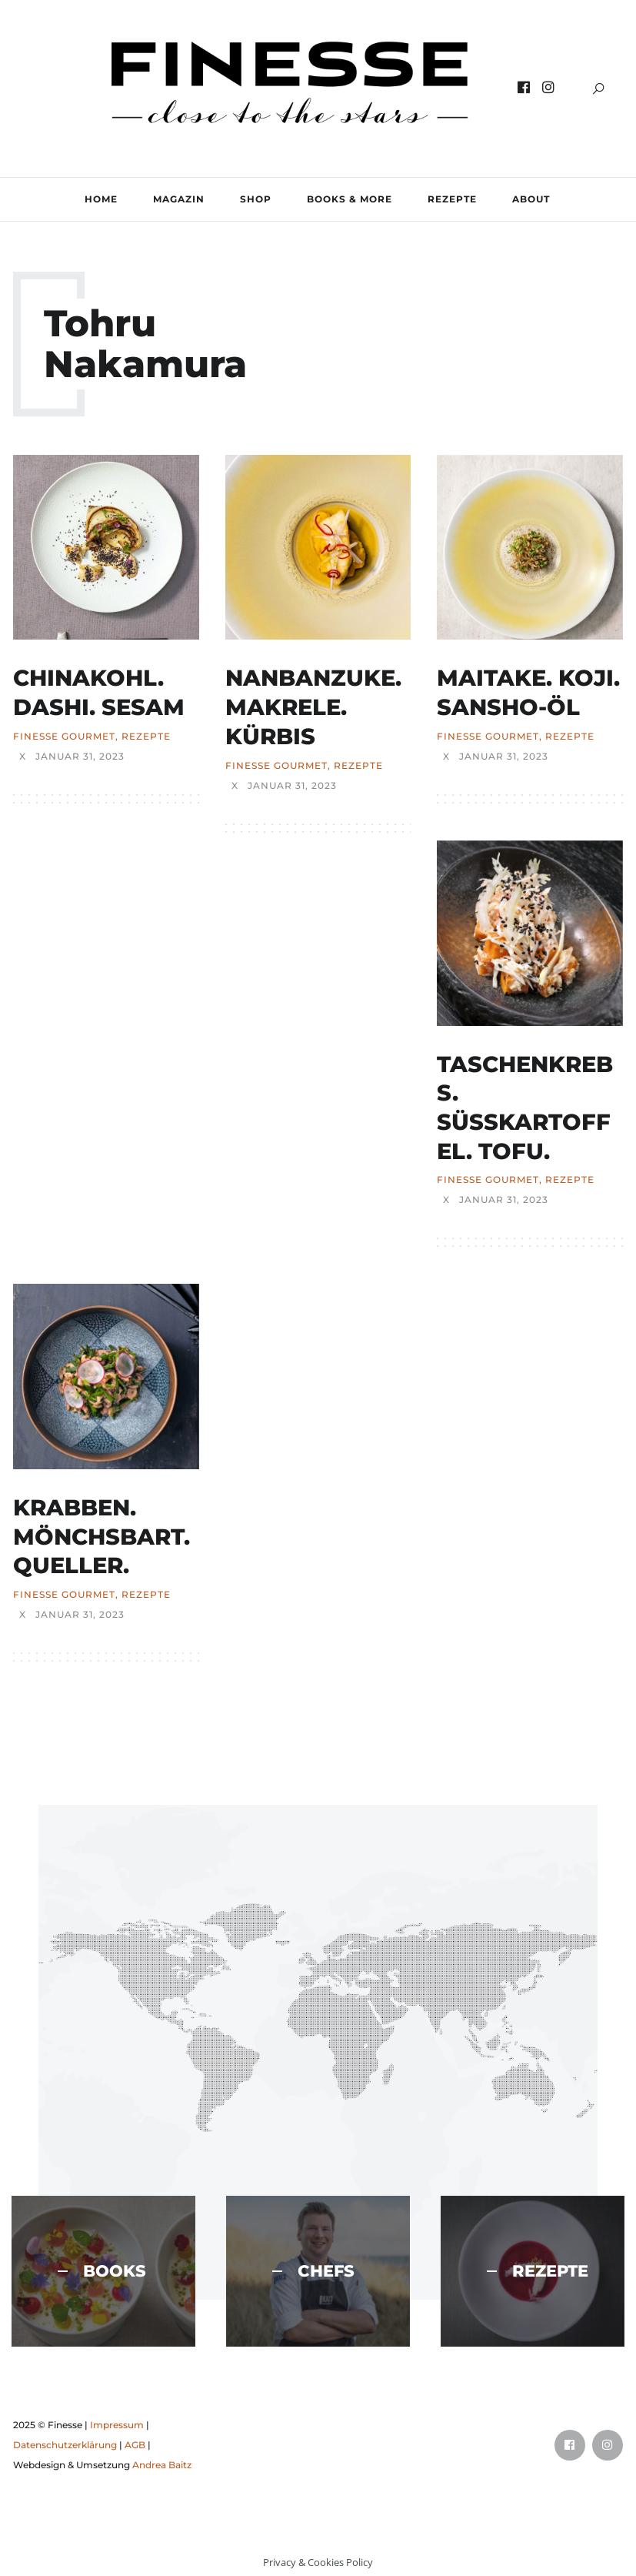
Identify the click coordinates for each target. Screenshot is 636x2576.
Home (101, 199)
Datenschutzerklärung (65, 2445)
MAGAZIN (179, 199)
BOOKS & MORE (349, 199)
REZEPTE (452, 199)
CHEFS (313, 2271)
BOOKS (102, 2271)
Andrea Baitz (161, 2465)
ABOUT (531, 199)
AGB (135, 2445)
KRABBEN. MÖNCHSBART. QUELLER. (101, 1536)
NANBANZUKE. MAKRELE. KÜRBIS (313, 706)
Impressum (117, 2425)
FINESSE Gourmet (64, 736)
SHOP (255, 199)
